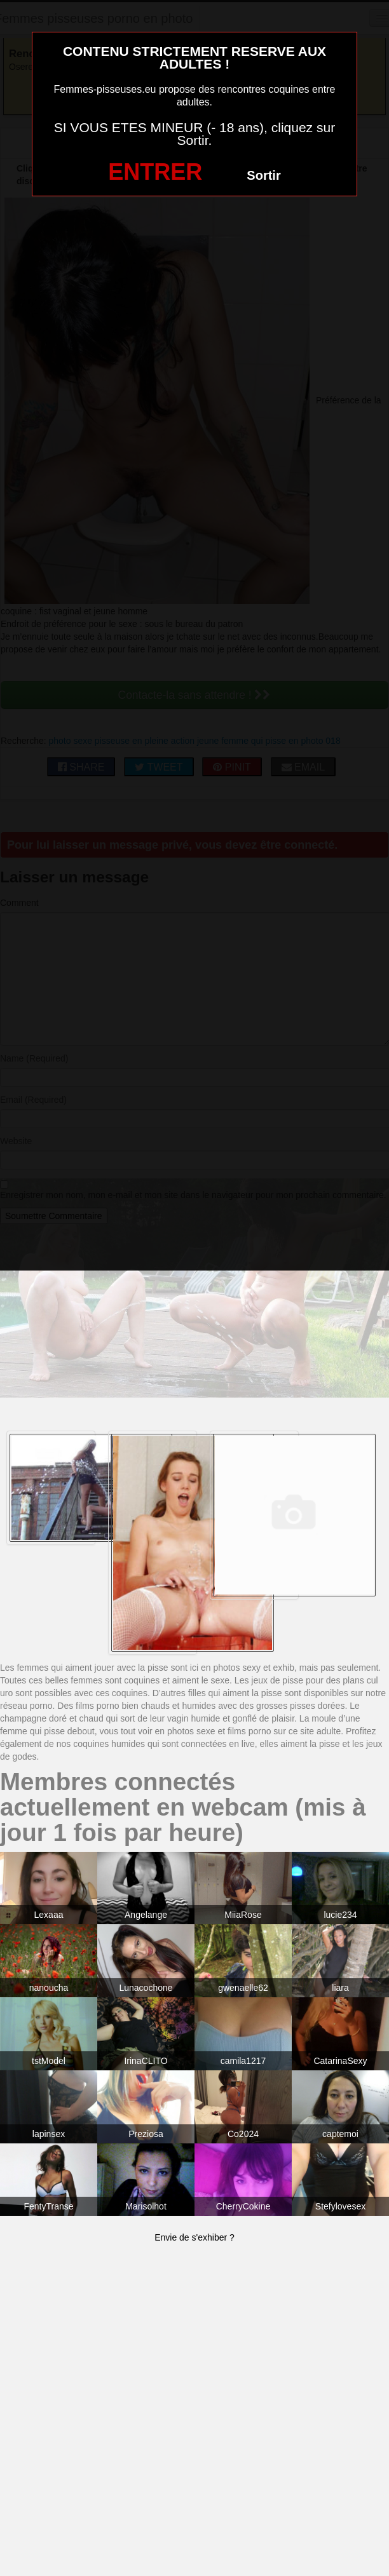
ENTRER (155, 172)
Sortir (263, 175)
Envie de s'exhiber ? (194, 2237)
